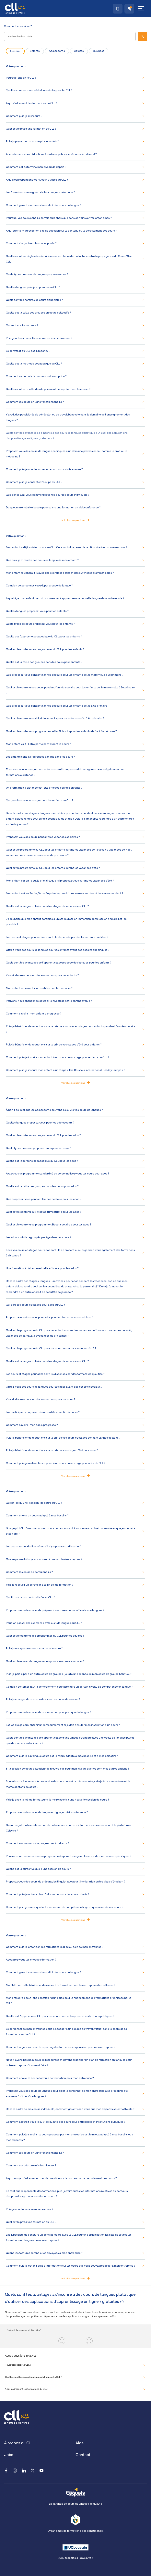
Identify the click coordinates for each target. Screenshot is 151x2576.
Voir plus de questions (75, 520)
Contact (83, 2455)
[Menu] (141, 9)
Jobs (8, 2455)
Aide (80, 2443)
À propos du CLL (19, 2443)
